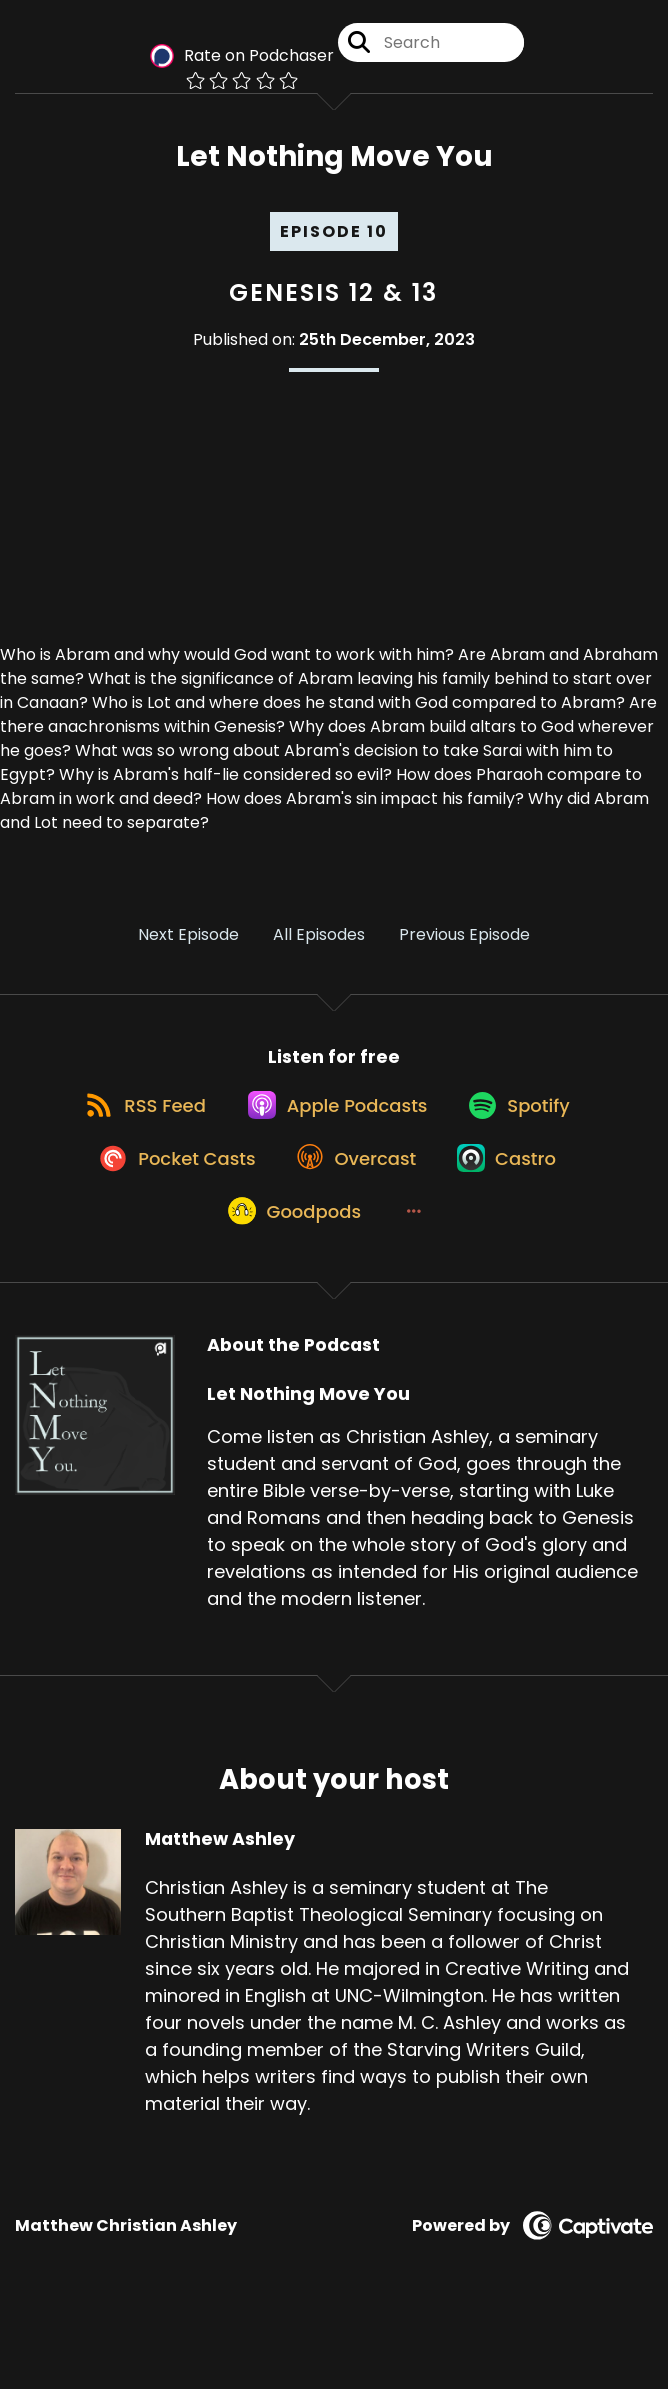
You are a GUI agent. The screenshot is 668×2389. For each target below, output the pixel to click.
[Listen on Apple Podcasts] (334, 1137)
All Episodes (319, 949)
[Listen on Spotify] (528, 1136)
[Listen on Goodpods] (288, 1281)
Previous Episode (464, 949)
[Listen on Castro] (516, 1209)
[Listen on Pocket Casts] (161, 1208)
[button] (417, 1281)
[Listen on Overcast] (353, 1209)
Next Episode (188, 949)
